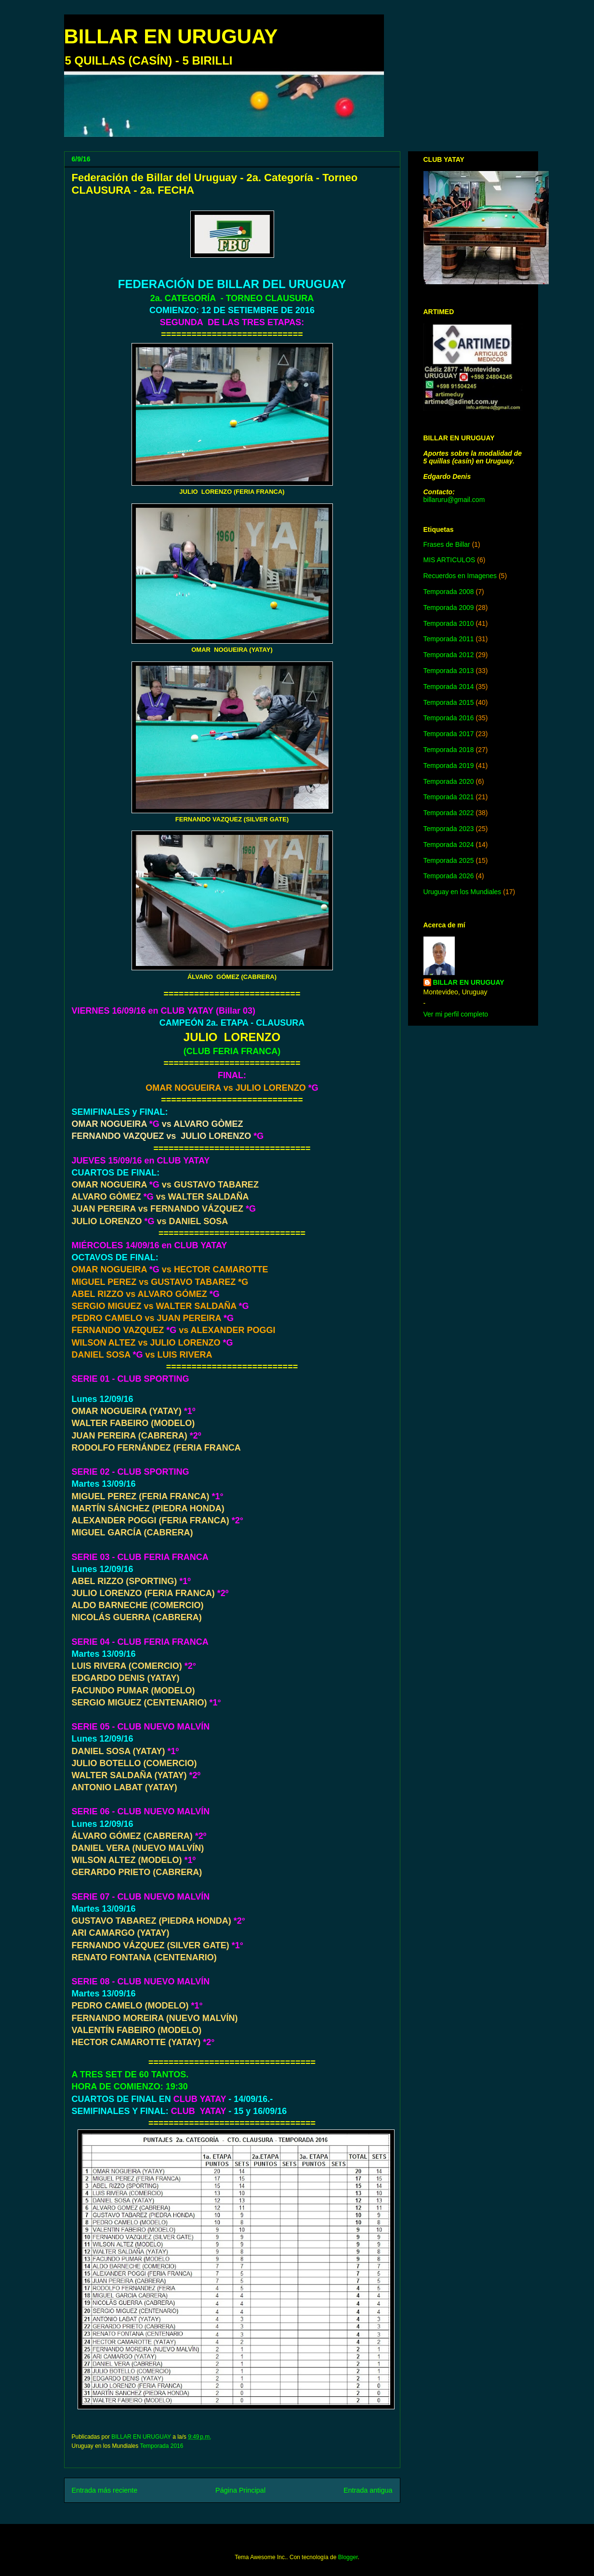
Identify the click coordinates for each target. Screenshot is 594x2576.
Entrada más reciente (105, 2490)
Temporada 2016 (161, 2446)
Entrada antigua (368, 2490)
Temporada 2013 (448, 670)
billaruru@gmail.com (454, 499)
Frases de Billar (446, 544)
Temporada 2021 (448, 797)
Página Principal (240, 2490)
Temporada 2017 (448, 734)
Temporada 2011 (448, 639)
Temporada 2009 (448, 607)
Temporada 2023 (448, 828)
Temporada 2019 (448, 765)
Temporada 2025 (448, 860)
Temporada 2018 (448, 749)
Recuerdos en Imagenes (460, 576)
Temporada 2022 (448, 813)
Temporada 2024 (448, 844)
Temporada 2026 (448, 876)
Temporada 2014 (448, 686)
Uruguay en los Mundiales (462, 892)
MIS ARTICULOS (449, 560)
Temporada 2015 (448, 702)
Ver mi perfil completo (455, 1014)
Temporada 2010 (448, 623)
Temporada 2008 (448, 591)
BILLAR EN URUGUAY (171, 36)
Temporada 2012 (448, 655)
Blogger (348, 2557)
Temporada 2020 (448, 781)
